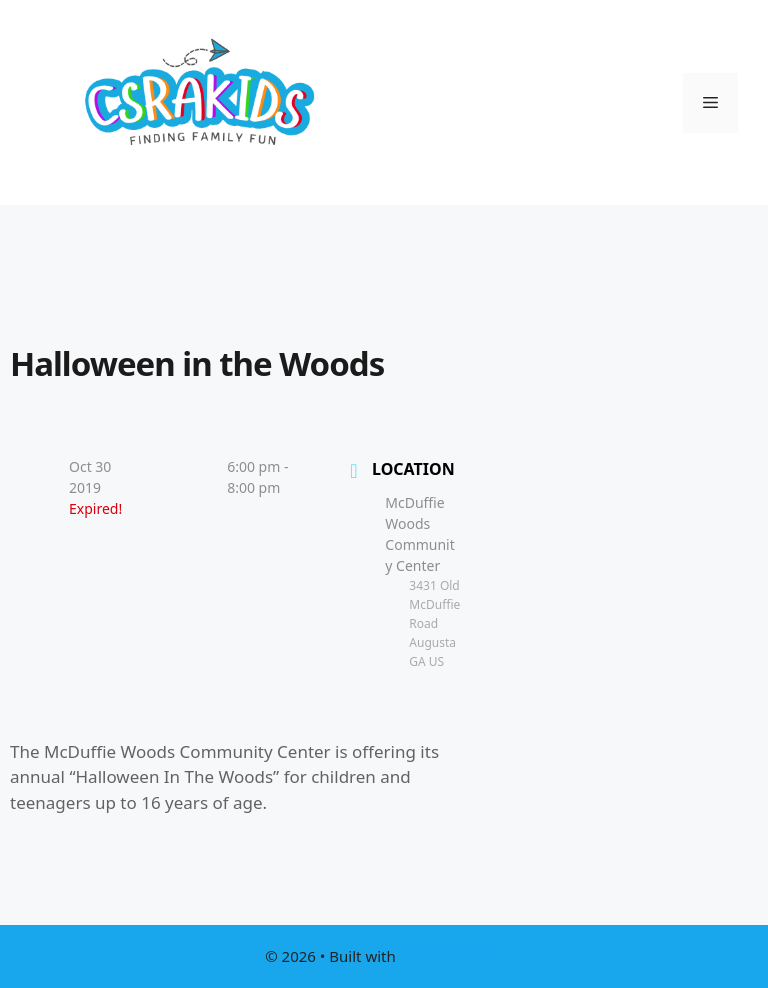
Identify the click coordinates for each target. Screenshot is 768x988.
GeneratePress (451, 956)
